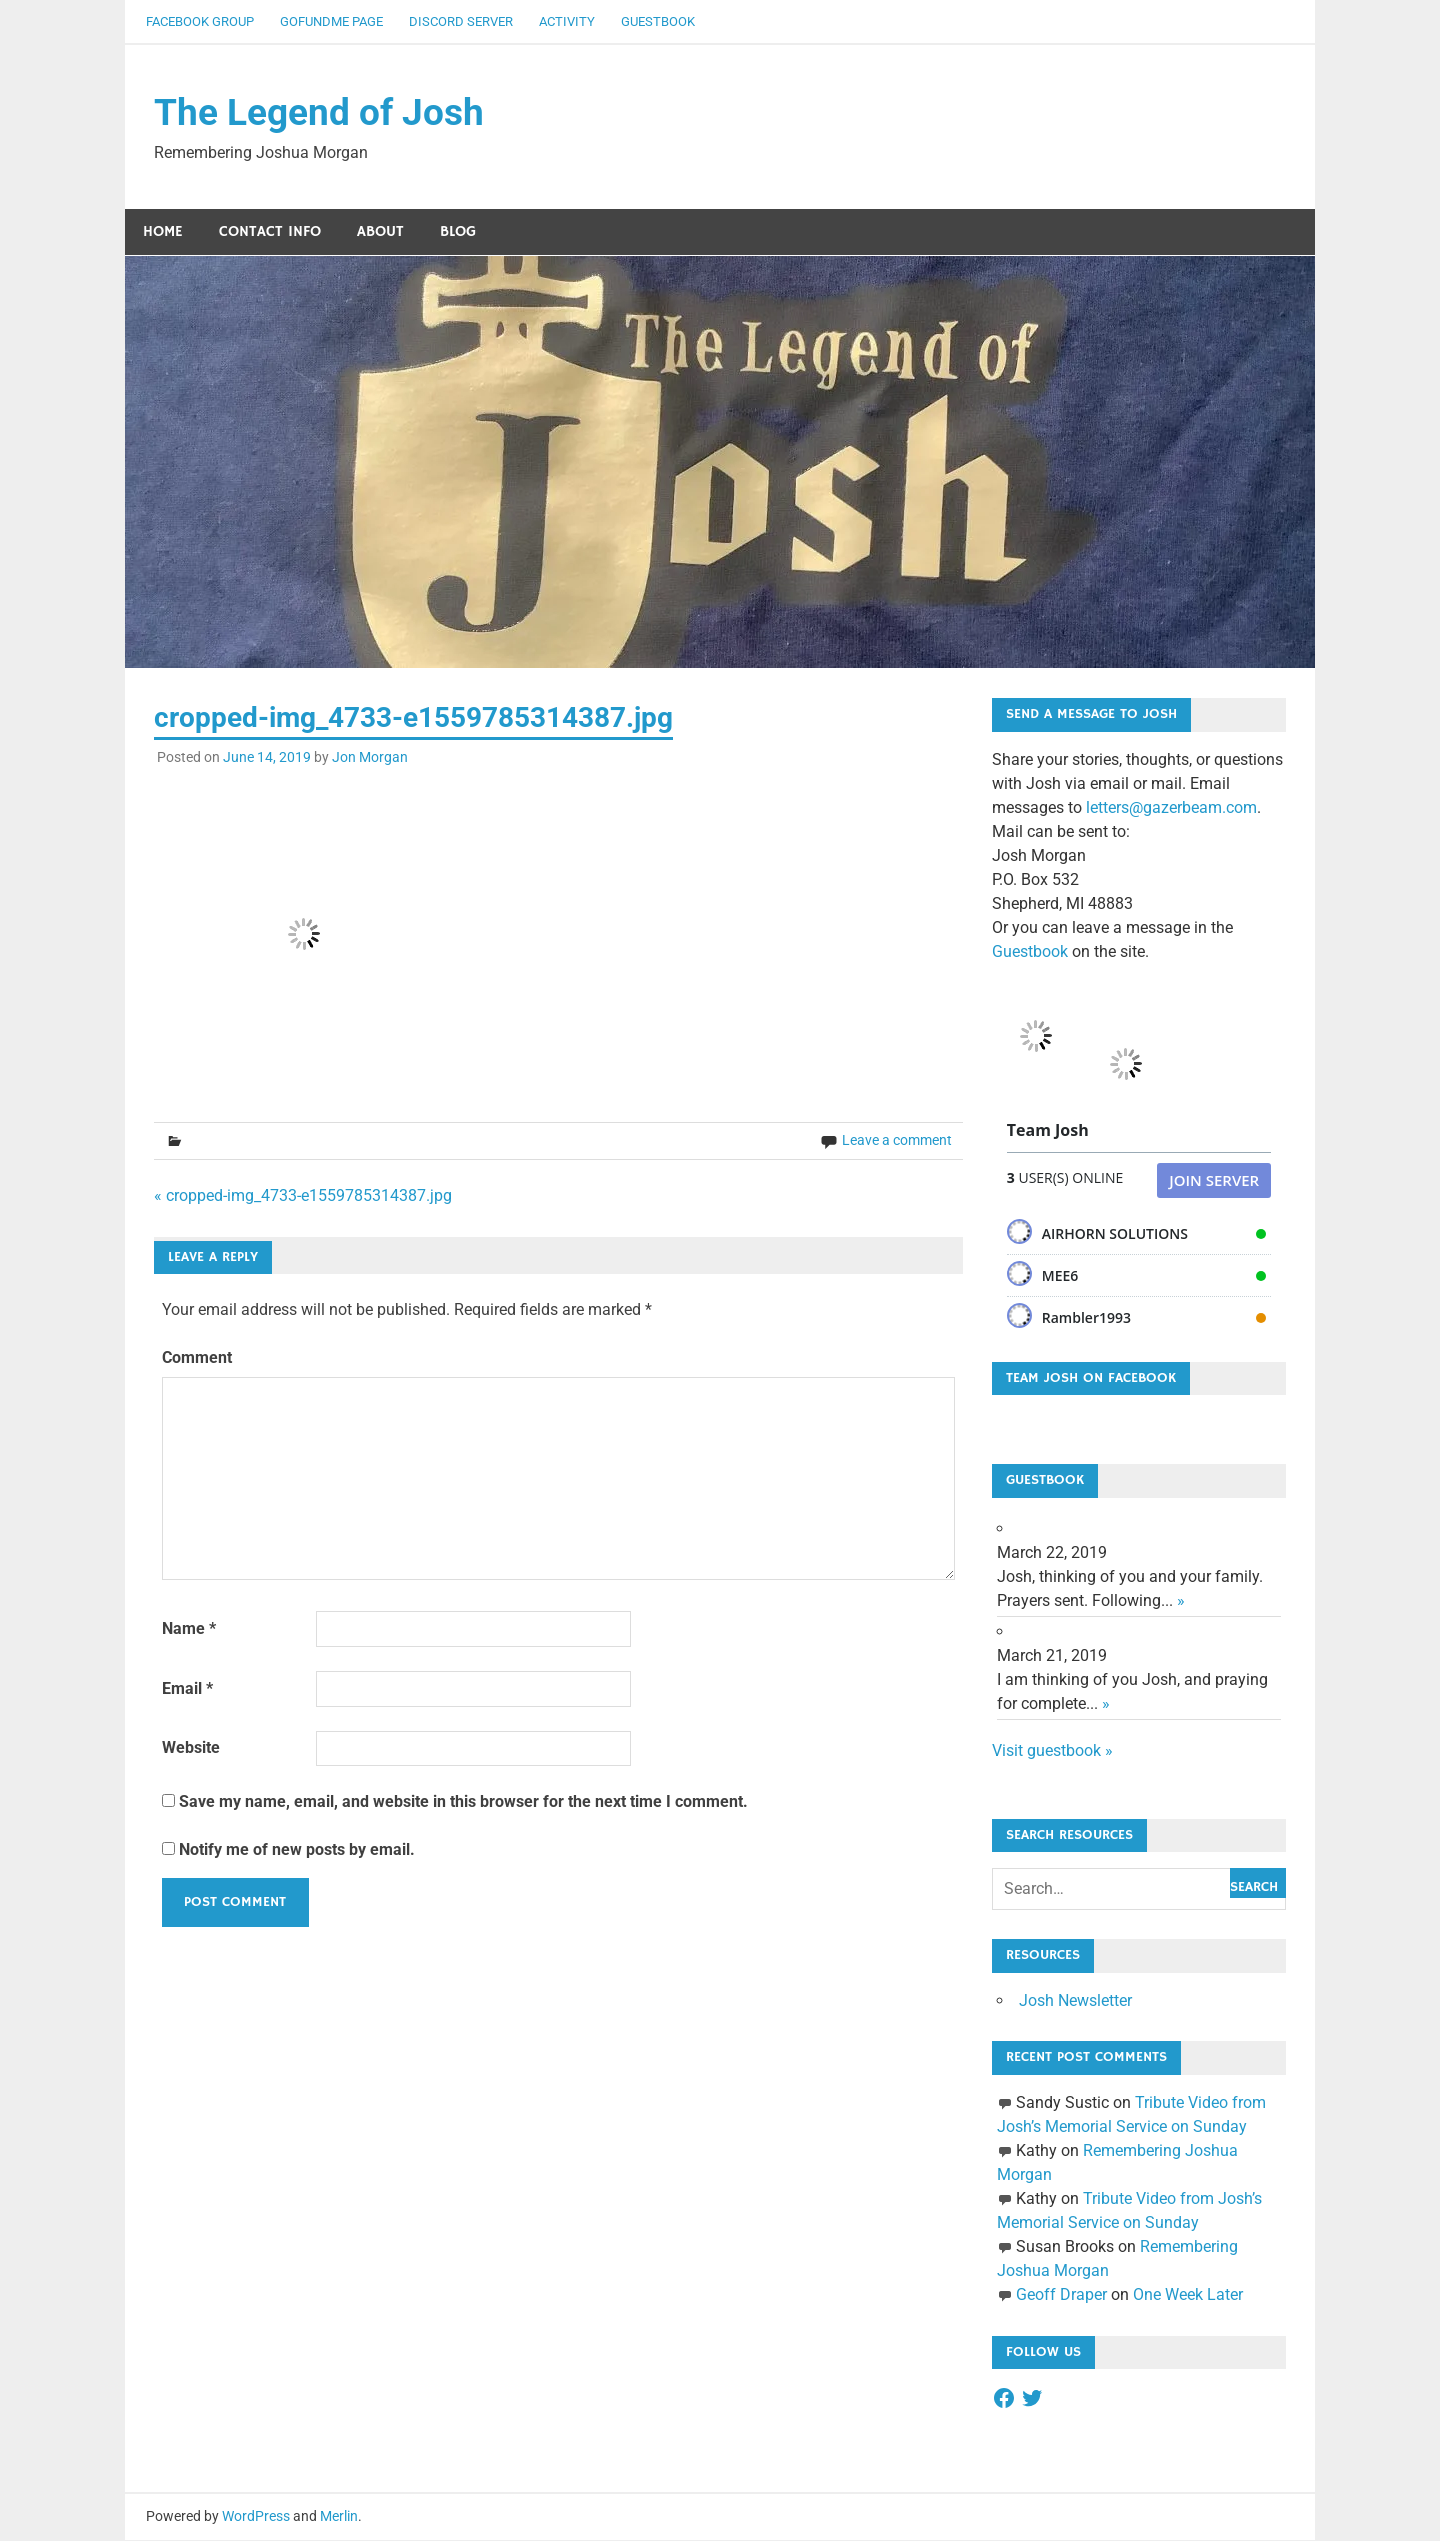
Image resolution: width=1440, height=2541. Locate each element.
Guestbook (658, 21)
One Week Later (1188, 2295)
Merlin (339, 2517)
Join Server (1214, 1181)
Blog (458, 232)
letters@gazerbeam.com (1171, 808)
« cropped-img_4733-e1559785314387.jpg (303, 1196)
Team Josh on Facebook (1091, 1379)
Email (187, 1689)
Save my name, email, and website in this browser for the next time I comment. (463, 1802)
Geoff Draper (1061, 2295)
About (380, 232)
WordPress (256, 2517)
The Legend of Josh (323, 113)
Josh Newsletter (1075, 2001)
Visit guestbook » (1052, 1751)
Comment (197, 1359)
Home (163, 232)
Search (1254, 1888)
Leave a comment (897, 1141)
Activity (567, 21)
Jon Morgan (370, 758)
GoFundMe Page (331, 21)
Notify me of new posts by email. (297, 1850)
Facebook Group (200, 21)
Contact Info (270, 232)
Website (191, 1749)
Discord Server (461, 21)
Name (189, 1629)
